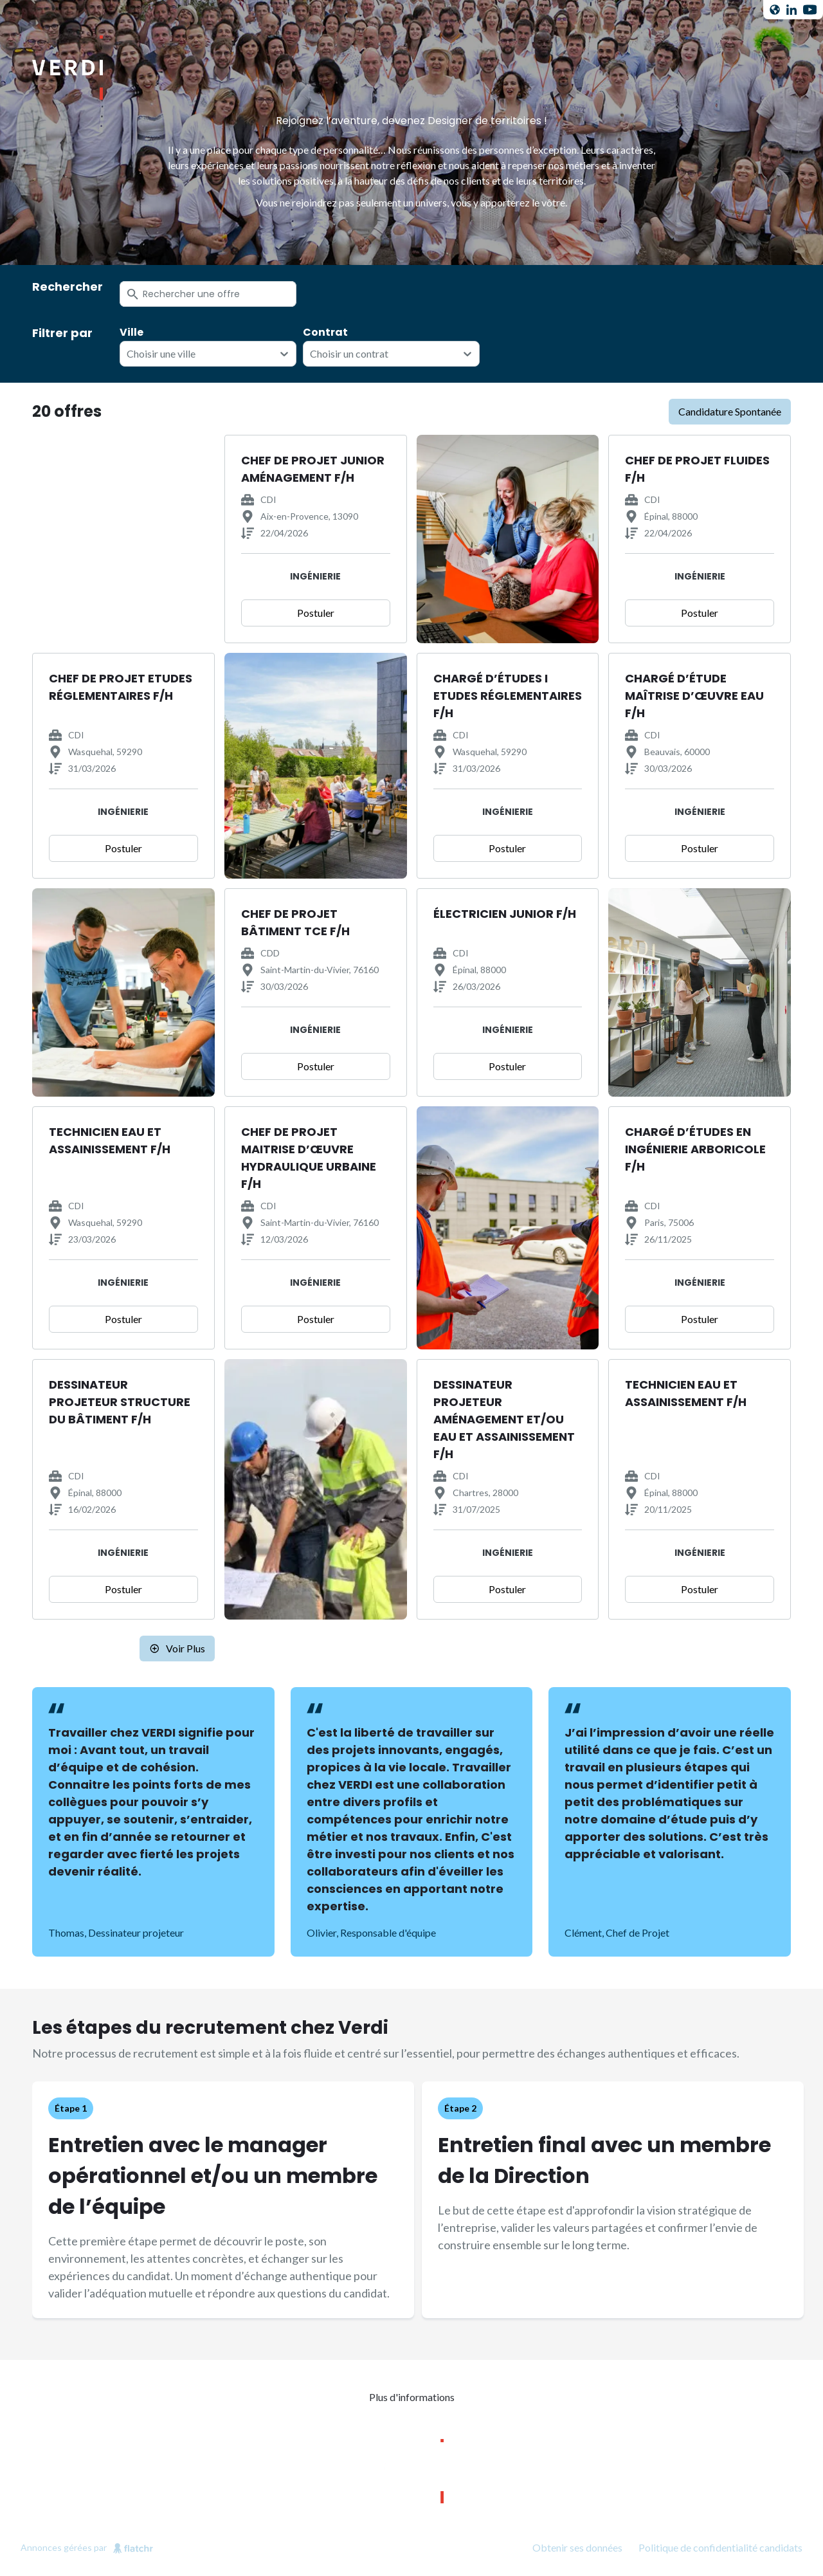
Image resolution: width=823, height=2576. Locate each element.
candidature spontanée (729, 411)
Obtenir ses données (577, 2547)
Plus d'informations (412, 2397)
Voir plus (177, 1648)
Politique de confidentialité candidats (720, 2547)
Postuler (315, 613)
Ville (131, 332)
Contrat (325, 332)
